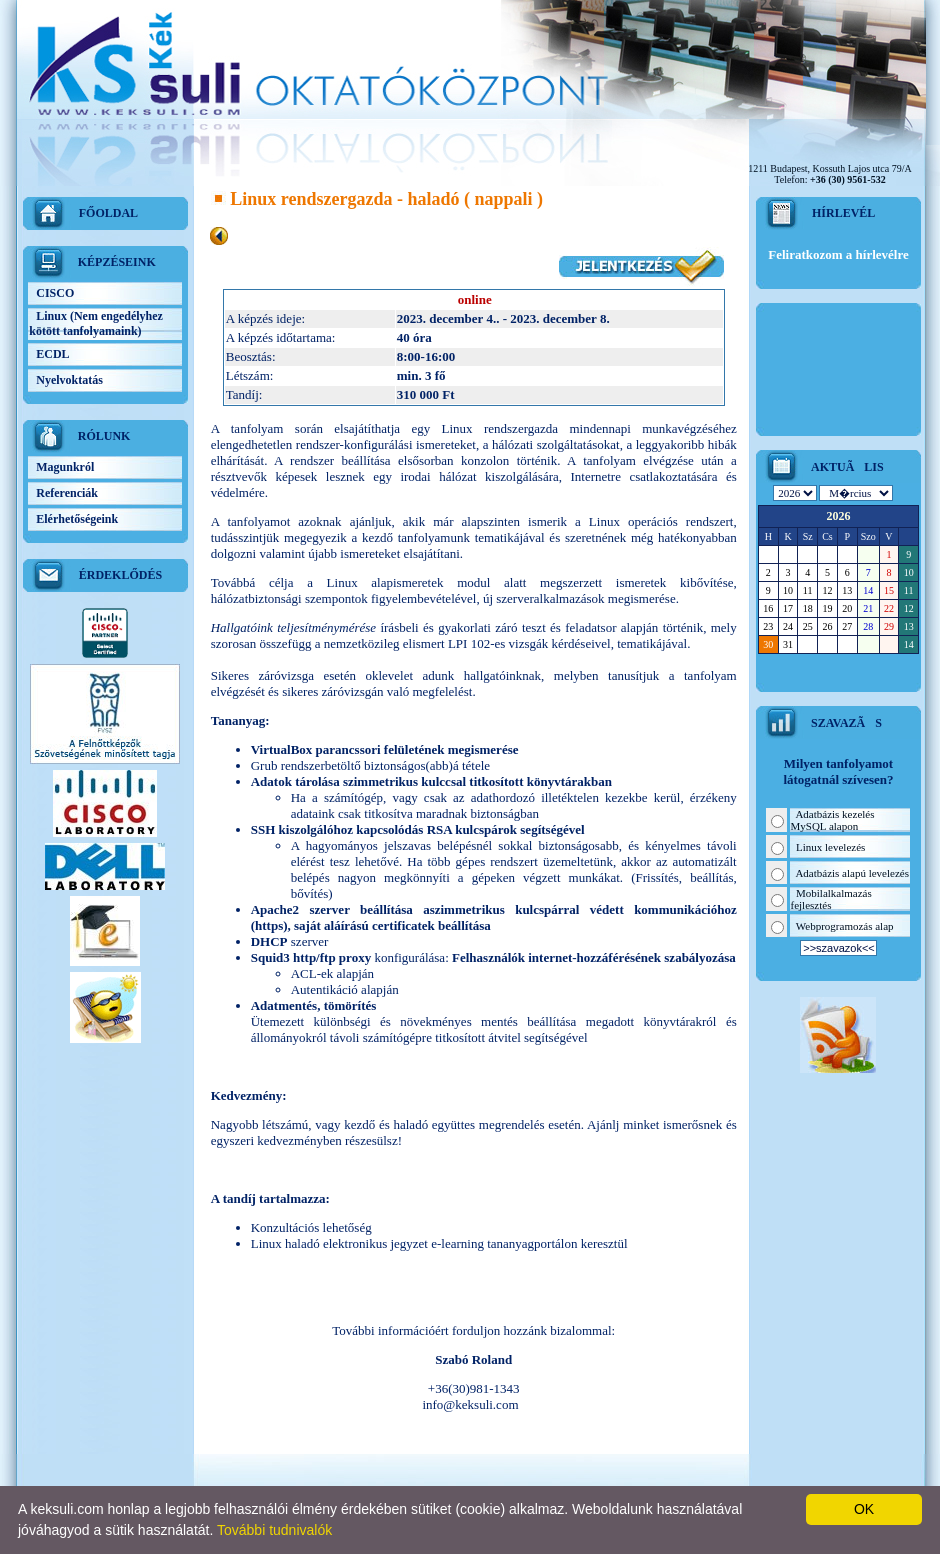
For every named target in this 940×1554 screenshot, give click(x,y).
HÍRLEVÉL (843, 213)
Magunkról (71, 467)
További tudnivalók (274, 1530)
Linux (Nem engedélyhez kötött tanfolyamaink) (96, 323)
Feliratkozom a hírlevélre (838, 254)
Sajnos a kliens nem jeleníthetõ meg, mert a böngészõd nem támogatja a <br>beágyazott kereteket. (838, 583)
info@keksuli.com (470, 1404)
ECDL (58, 354)
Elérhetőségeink (83, 519)
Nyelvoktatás (75, 380)
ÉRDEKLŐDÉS (120, 575)
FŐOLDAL (108, 213)
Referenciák (73, 493)
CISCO (61, 293)
